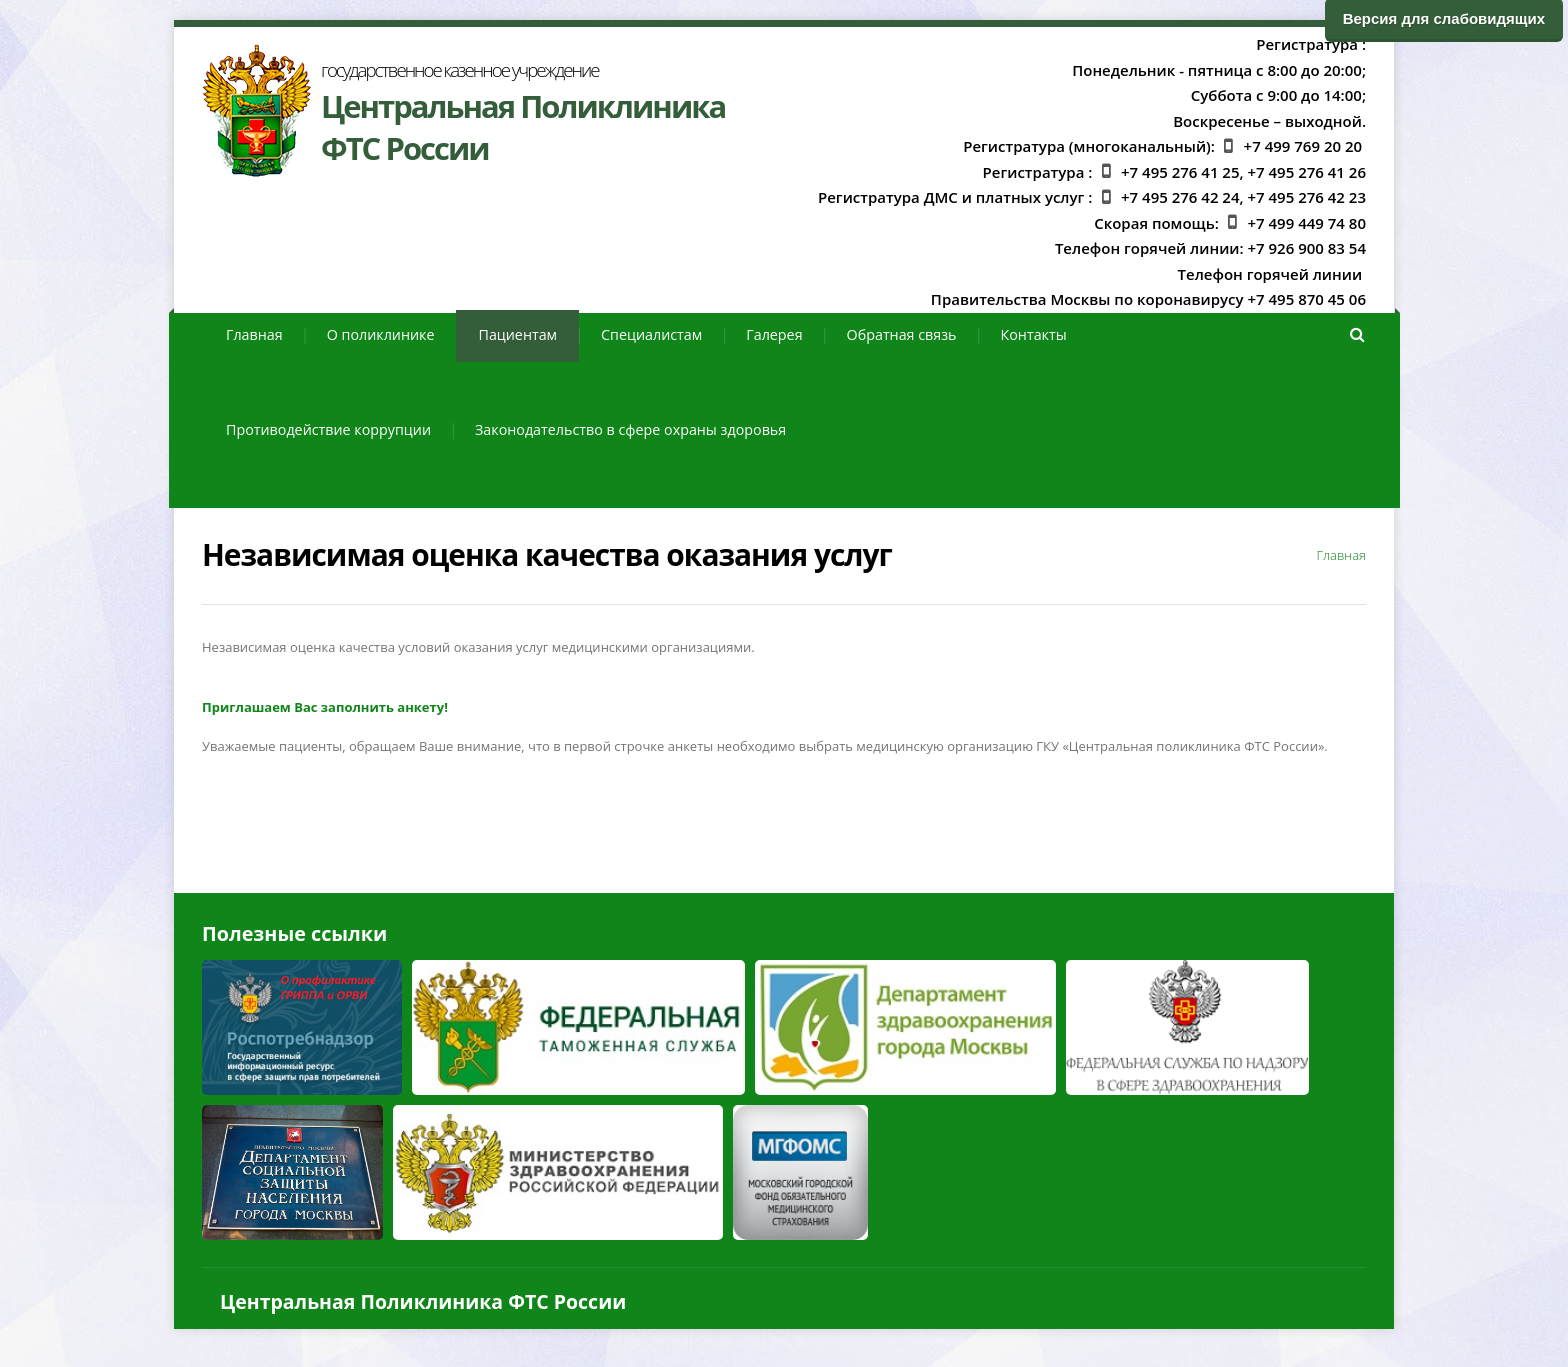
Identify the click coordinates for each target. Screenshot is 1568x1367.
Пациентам (517, 334)
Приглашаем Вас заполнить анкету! (325, 707)
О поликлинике (381, 334)
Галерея (774, 334)
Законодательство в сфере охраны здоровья (630, 429)
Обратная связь (902, 334)
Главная (254, 334)
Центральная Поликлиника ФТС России (423, 1301)
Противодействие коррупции (328, 429)
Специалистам (651, 334)
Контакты (1034, 334)
